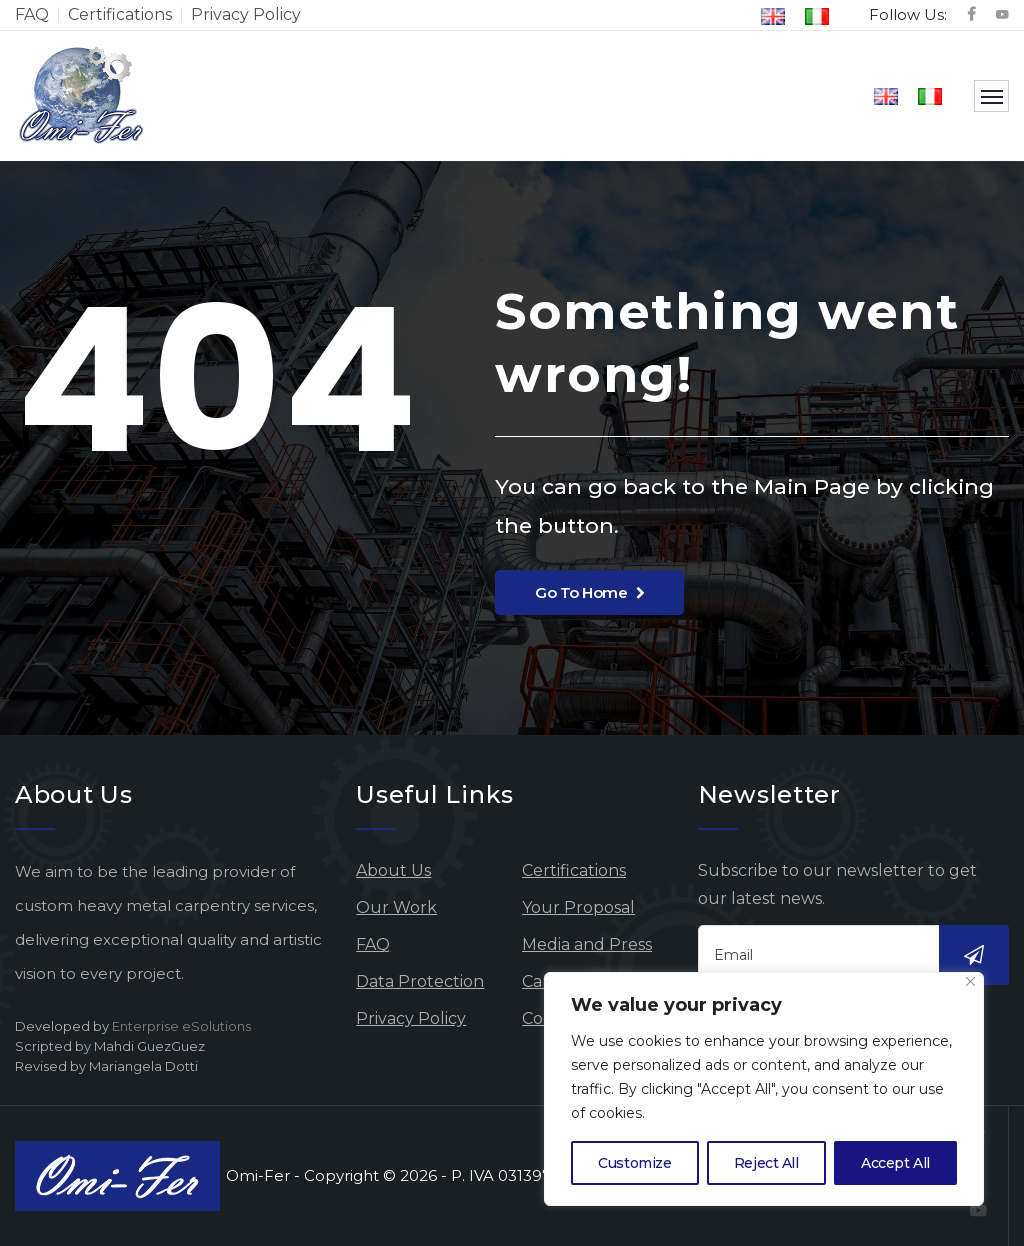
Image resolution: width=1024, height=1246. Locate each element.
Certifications (120, 14)
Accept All (895, 1163)
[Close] (970, 981)
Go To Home (589, 592)
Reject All (766, 1163)
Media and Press (587, 944)
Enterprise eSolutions (181, 1026)
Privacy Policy (246, 14)
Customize (634, 1163)
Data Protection (420, 981)
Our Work (396, 907)
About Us (393, 870)
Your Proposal (578, 907)
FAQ (32, 14)
